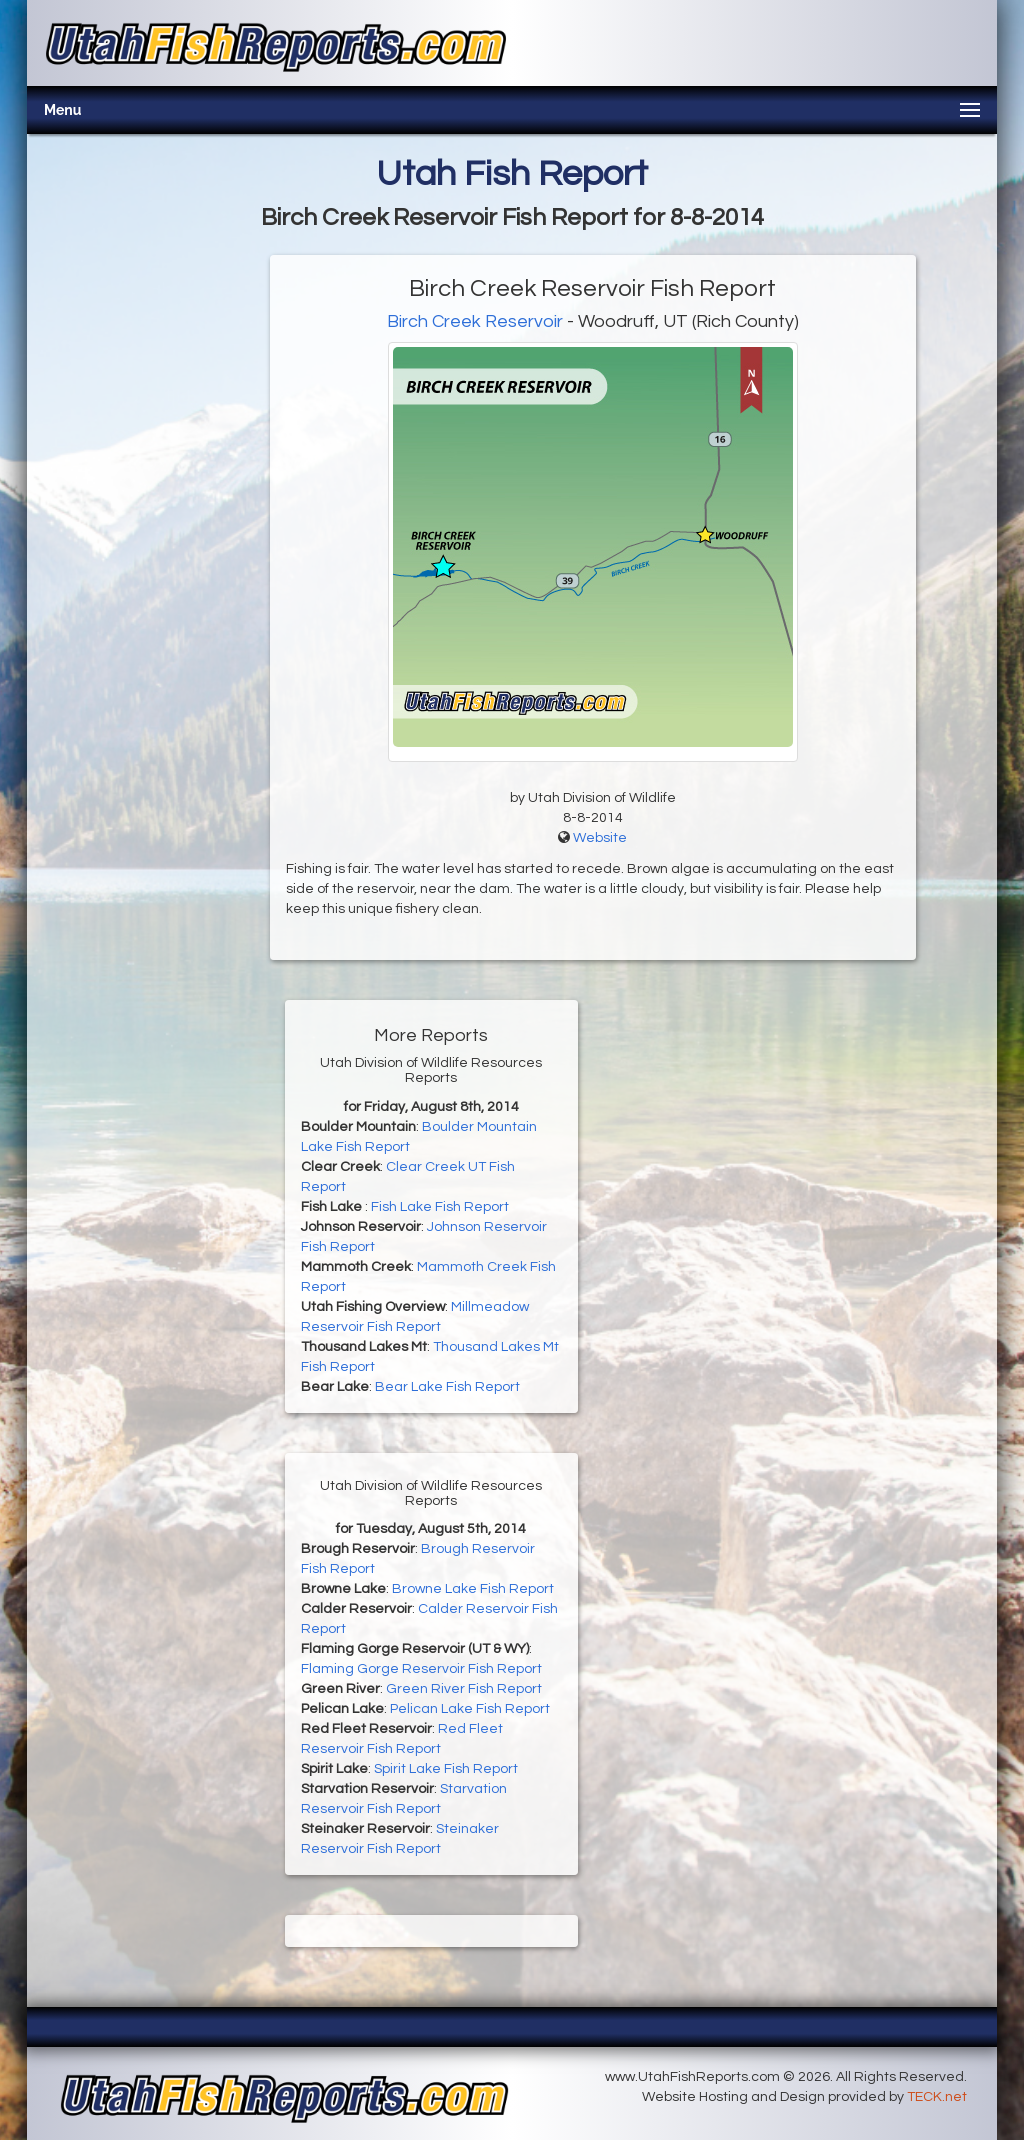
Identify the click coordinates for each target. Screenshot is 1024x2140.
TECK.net (937, 2097)
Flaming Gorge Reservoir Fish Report (421, 1669)
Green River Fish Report (464, 1689)
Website (600, 838)
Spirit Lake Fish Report (446, 1769)
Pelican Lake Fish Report (470, 1709)
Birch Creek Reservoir (475, 321)
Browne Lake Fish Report (473, 1589)
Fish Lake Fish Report (440, 1207)
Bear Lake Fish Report (447, 1387)
